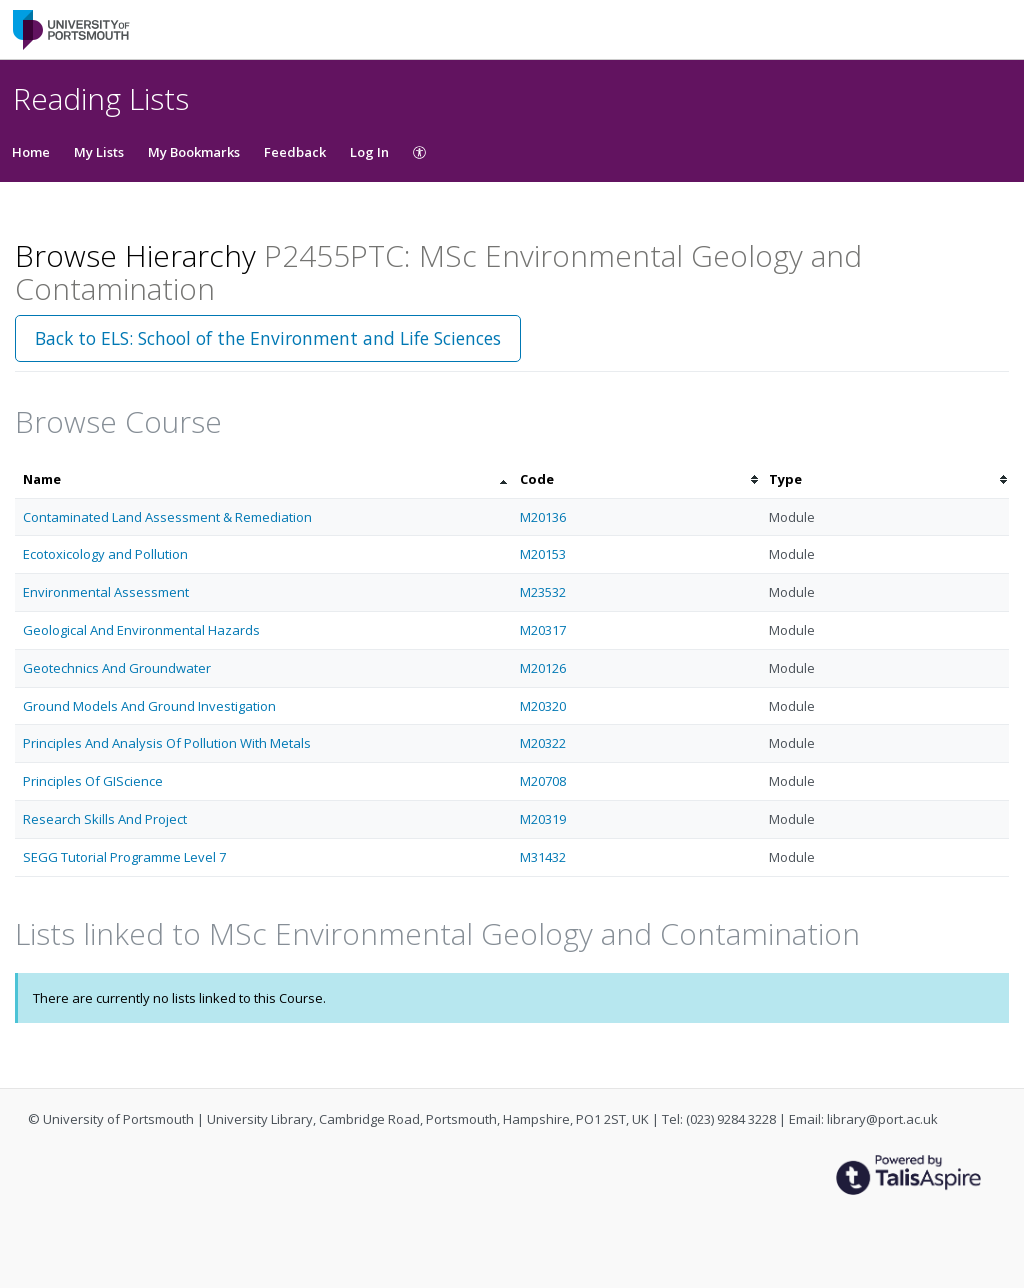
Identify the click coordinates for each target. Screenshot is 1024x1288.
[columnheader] (263, 479)
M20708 (543, 781)
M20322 (543, 743)
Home (31, 152)
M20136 (543, 517)
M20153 (543, 554)
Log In (369, 152)
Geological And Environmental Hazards (141, 630)
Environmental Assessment (106, 592)
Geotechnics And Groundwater (117, 668)
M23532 (543, 592)
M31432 (543, 857)
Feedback (295, 152)
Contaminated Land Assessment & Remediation (167, 517)
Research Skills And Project (105, 819)
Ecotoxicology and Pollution (105, 554)
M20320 (543, 706)
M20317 (543, 630)
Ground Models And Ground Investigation (149, 706)
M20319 (543, 819)
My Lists (99, 152)
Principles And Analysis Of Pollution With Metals (167, 743)
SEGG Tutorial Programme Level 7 (124, 857)
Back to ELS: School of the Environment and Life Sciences (268, 338)
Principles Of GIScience (93, 781)
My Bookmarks (194, 152)
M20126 (543, 668)
